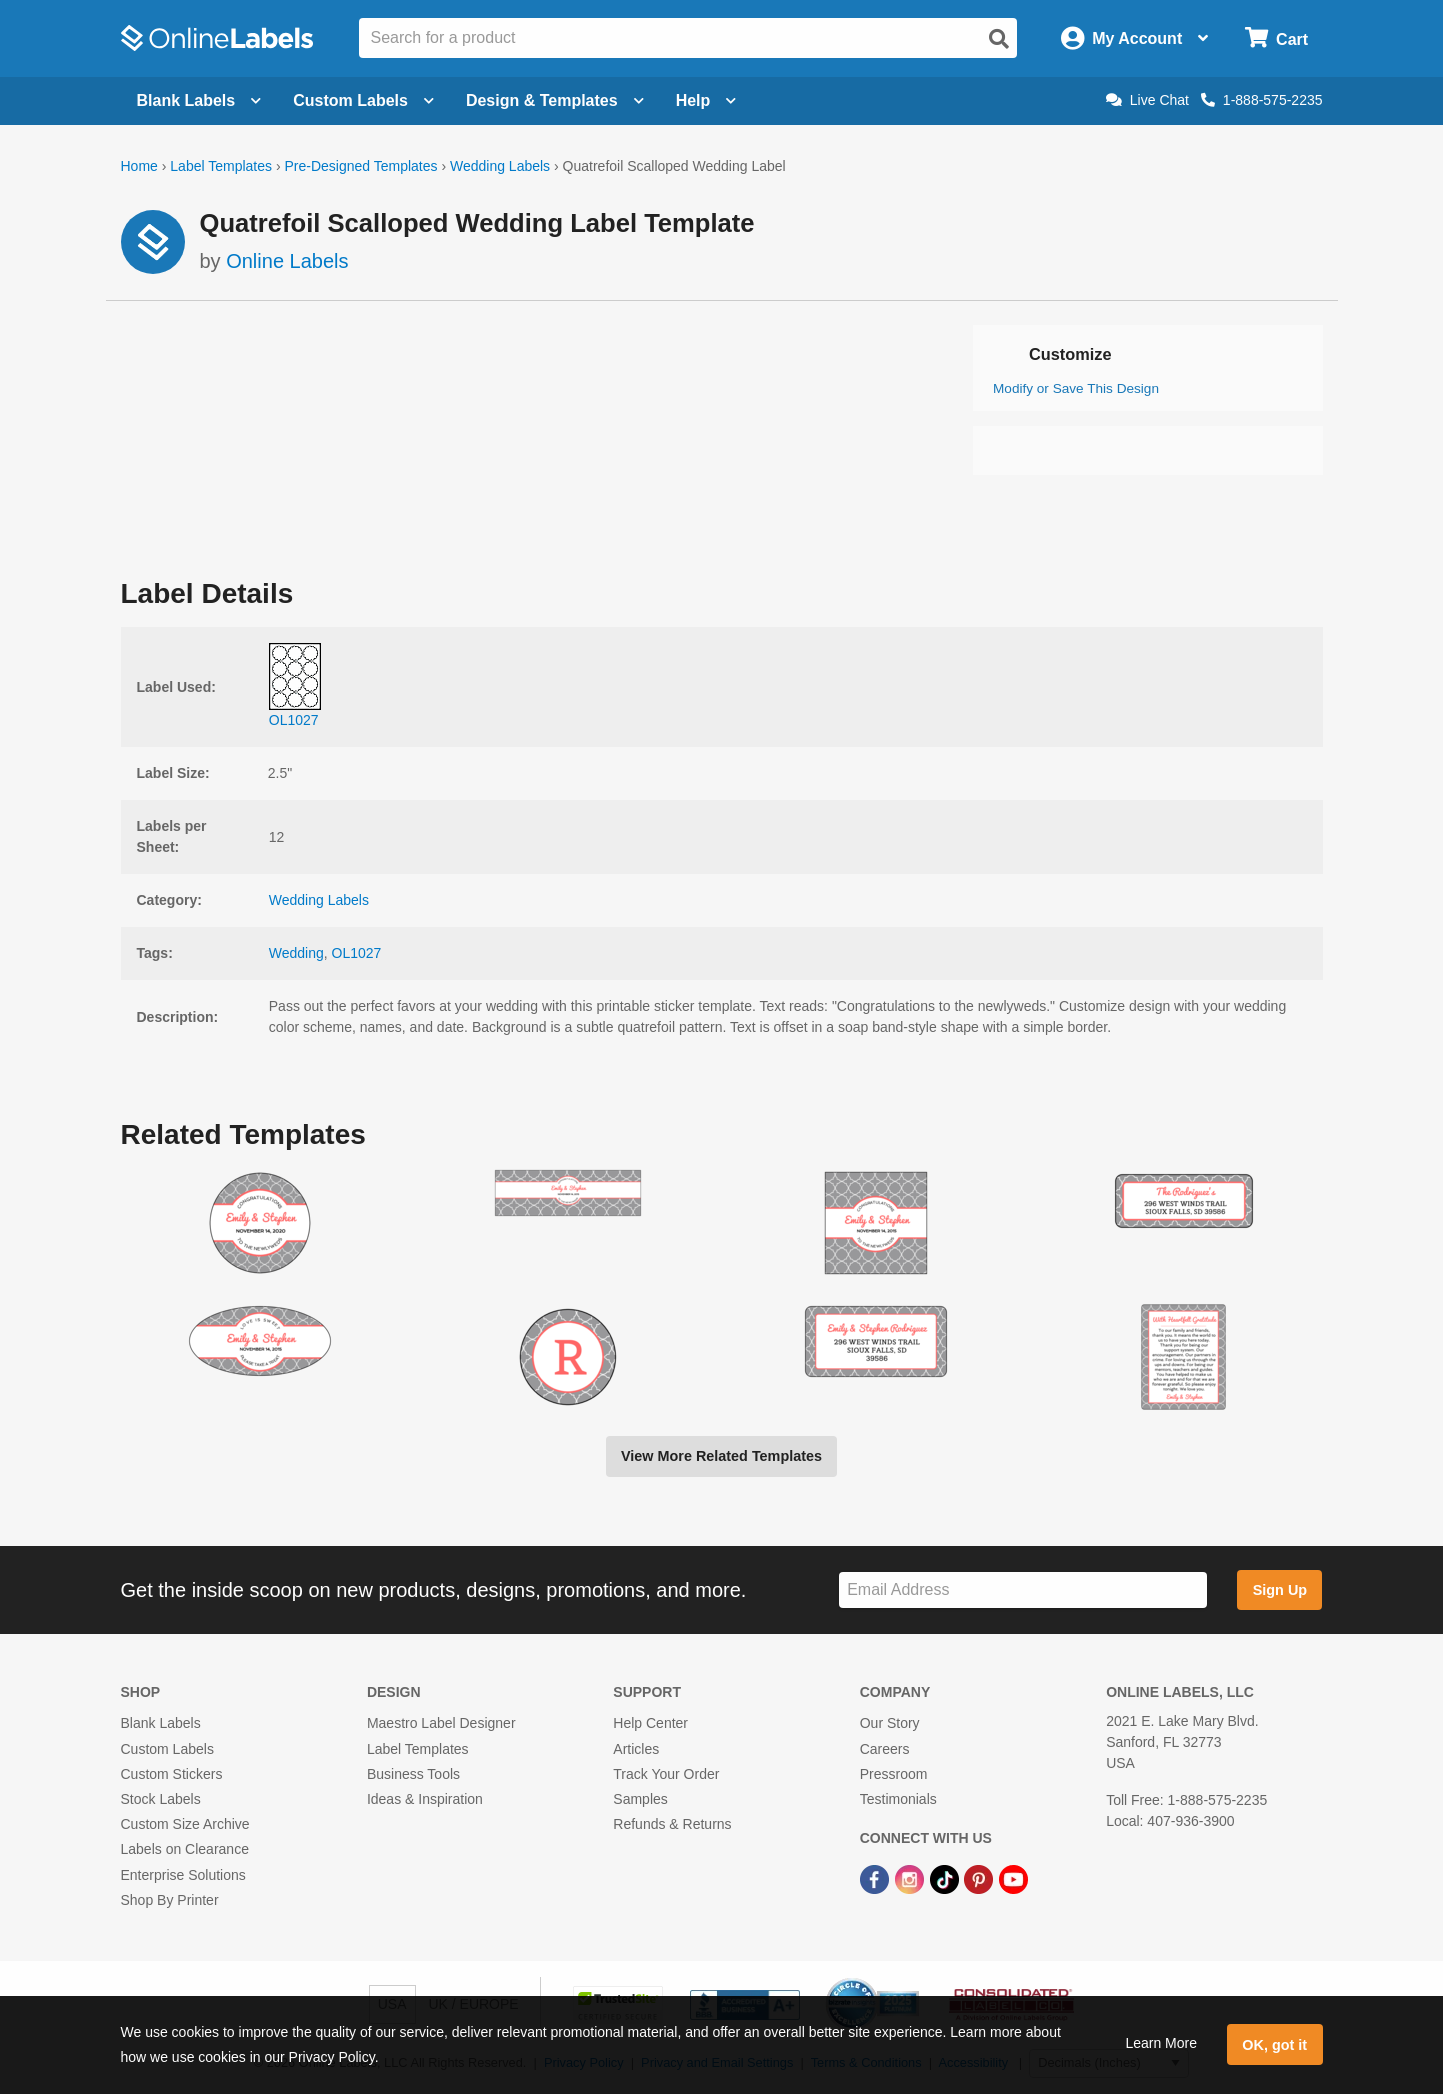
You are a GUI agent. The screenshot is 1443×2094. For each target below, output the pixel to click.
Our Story (890, 1723)
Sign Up (1280, 1590)
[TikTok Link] (946, 1878)
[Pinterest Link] (980, 1878)
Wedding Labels (500, 166)
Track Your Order (666, 1774)
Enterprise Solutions (183, 1875)
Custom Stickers (172, 1774)
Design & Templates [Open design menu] (555, 100)
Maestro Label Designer (441, 1723)
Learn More (1161, 2043)
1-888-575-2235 (1262, 100)
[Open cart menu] (1276, 38)
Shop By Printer (170, 1900)
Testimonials (898, 1799)
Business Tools (413, 1774)
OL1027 (357, 953)
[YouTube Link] (1013, 1878)
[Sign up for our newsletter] (1023, 1590)
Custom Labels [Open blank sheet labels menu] (363, 100)
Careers (885, 1749)
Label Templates (221, 166)
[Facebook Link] (876, 1878)
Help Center (650, 1723)
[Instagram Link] (911, 1878)
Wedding (296, 953)
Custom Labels (167, 1749)
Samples (640, 1799)
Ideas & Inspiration (425, 1799)
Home (139, 166)
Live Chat (1147, 100)
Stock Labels (161, 1799)
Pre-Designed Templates (360, 166)
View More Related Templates (721, 1456)
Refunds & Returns (672, 1824)
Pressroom (894, 1774)
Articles (636, 1749)
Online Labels (287, 261)
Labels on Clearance (185, 1849)
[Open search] (999, 39)
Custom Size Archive (185, 1824)
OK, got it (1274, 2045)
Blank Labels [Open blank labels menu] (199, 100)
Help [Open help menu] (706, 100)
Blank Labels (161, 1723)
